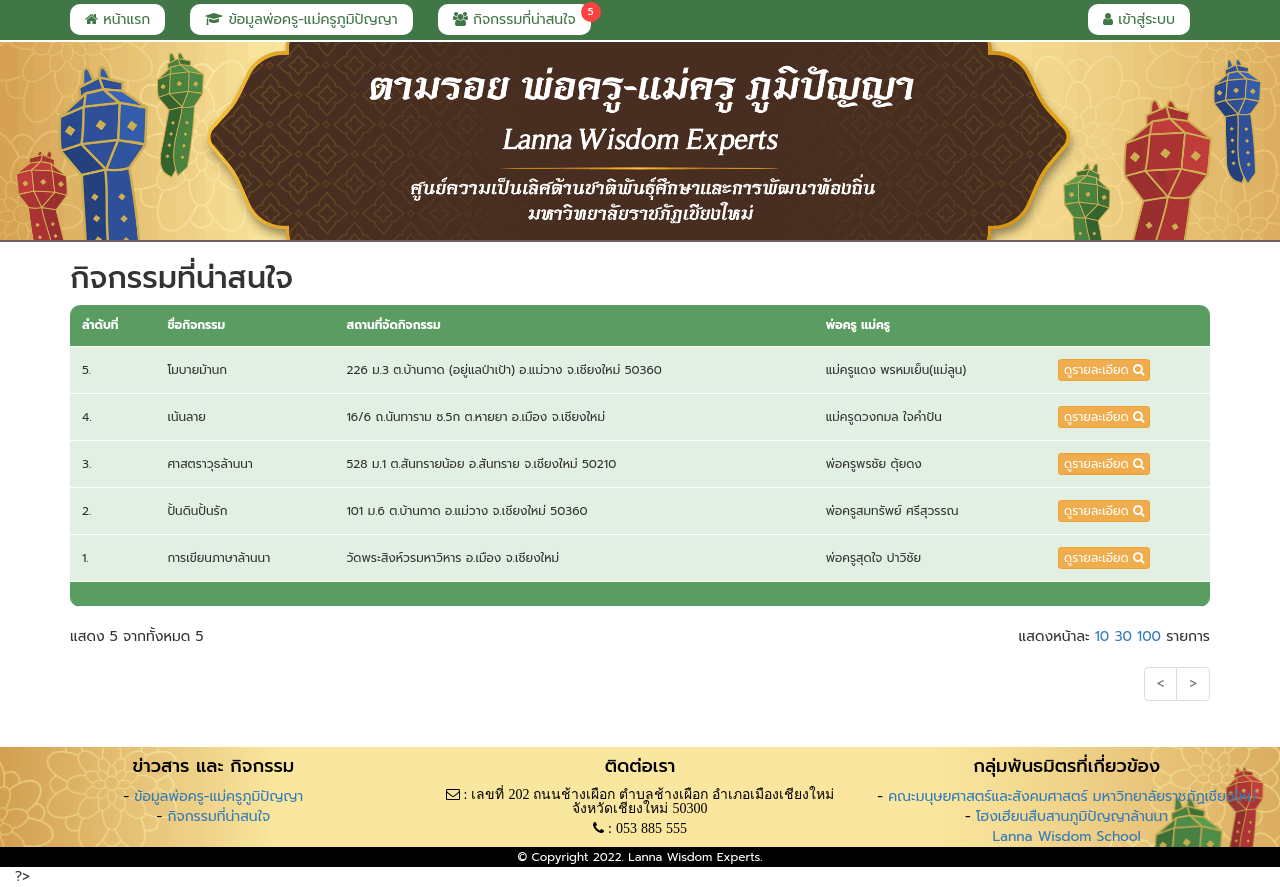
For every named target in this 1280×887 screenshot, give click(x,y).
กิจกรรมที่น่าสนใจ (522, 17)
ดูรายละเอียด (1104, 370)
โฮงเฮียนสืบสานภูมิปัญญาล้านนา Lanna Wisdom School (1072, 826)
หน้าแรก (117, 19)
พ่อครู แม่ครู (858, 325)
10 (1102, 636)
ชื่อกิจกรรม (196, 325)
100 (1149, 636)
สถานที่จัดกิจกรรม (393, 325)
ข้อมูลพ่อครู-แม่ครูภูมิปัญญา (301, 19)
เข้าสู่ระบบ (1139, 19)
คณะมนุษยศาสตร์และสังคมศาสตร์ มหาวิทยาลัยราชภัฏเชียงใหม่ (1072, 796)
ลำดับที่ (100, 325)
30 (1122, 636)
